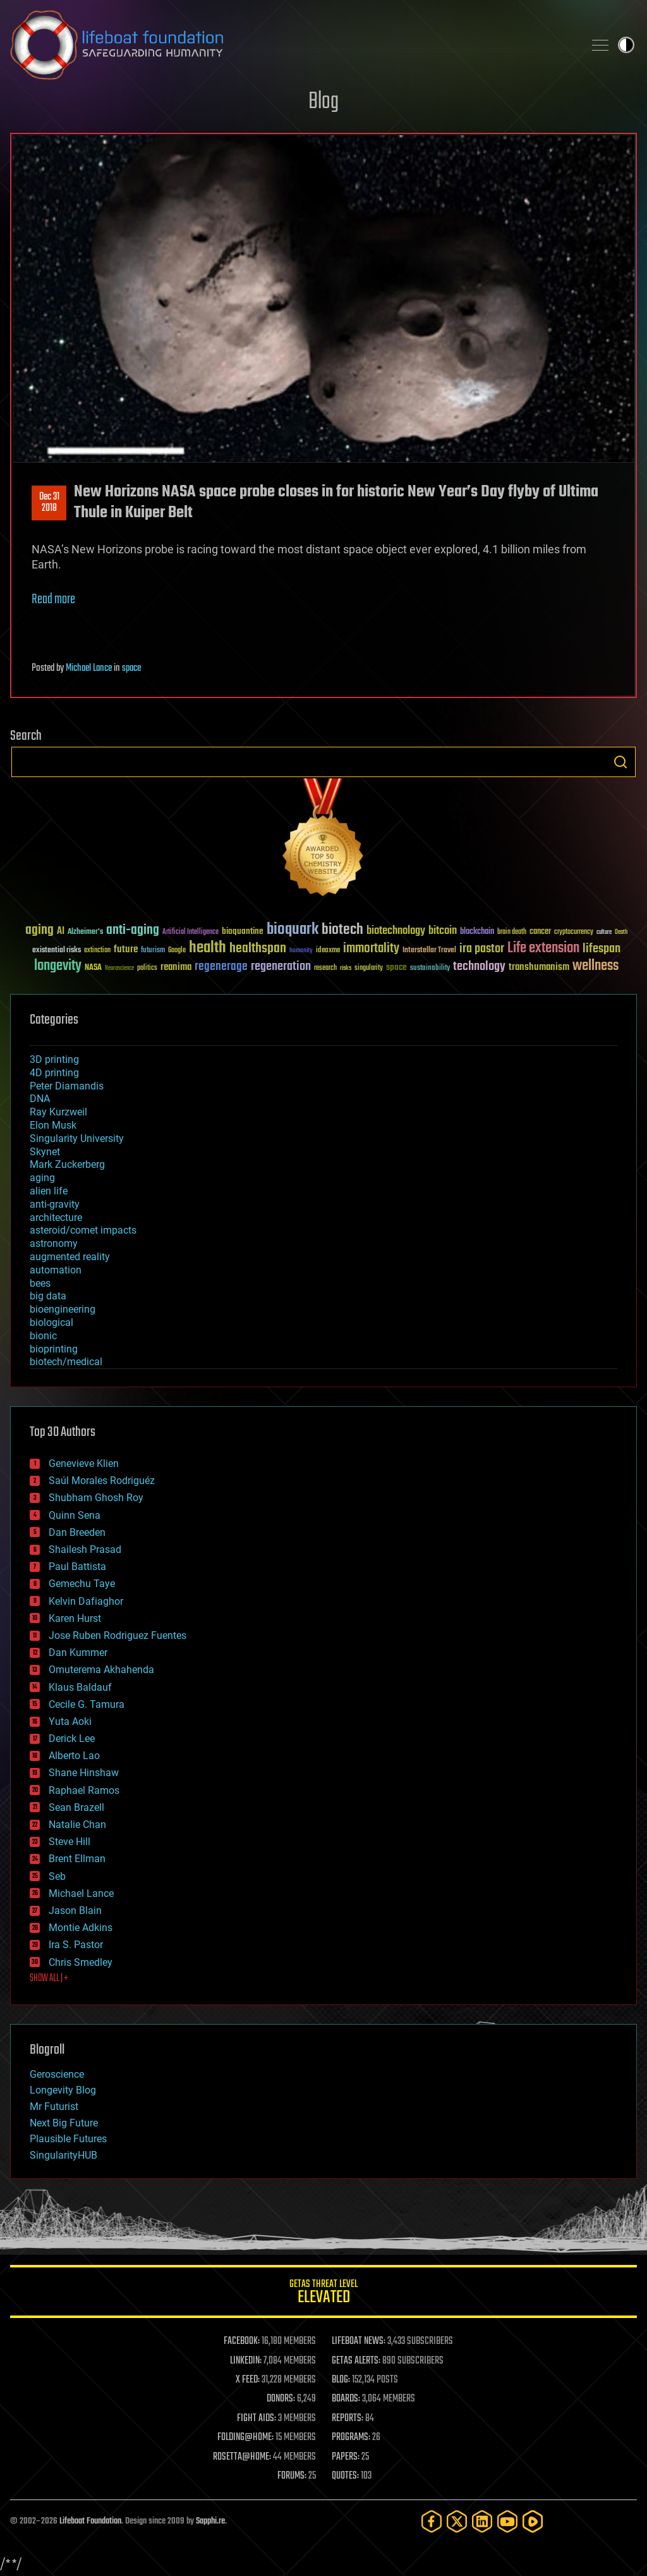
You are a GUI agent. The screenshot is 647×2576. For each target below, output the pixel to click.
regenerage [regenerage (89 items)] (221, 967)
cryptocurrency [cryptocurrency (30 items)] (573, 932)
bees (40, 1283)
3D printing (54, 1059)
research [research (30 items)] (325, 968)
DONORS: (281, 2399)
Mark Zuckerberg (67, 1164)
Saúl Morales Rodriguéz (102, 1481)
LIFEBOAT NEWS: (358, 2341)
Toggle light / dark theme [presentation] (626, 45)
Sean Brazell (76, 1807)
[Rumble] (533, 2521)
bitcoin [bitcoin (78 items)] (442, 931)
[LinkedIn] (482, 2521)
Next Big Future (64, 2123)
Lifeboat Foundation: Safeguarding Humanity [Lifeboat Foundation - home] (292, 45)
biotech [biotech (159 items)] (342, 929)
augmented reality (70, 1257)
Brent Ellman (77, 1859)
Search (620, 762)
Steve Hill (69, 1842)
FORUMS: (291, 2476)
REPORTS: (347, 2418)
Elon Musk (53, 1125)
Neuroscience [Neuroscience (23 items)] (119, 969)
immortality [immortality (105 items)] (371, 948)
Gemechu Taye (82, 1584)
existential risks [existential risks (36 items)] (56, 950)
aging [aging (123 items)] (39, 930)
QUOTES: (345, 2476)
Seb (57, 1876)
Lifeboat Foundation (90, 2521)
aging (42, 1178)
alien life (49, 1191)
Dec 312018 (49, 502)
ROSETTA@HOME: (242, 2457)
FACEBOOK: (242, 2341)
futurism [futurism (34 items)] (153, 951)
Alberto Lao (74, 1756)
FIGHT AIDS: (256, 2418)
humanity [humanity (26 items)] (301, 951)
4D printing (54, 1073)
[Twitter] (457, 2521)
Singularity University (77, 1138)
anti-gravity (55, 1204)
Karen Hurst (75, 1618)
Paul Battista (77, 1567)
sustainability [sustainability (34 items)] (430, 968)
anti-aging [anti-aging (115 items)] (132, 930)
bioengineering (62, 1309)
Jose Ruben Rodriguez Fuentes (117, 1635)
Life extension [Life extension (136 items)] (543, 948)
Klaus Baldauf (80, 1687)
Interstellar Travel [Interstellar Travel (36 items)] (429, 950)
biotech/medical (66, 1362)
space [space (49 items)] (396, 967)
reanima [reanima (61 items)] (175, 967)
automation (56, 1270)
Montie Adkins (80, 1928)
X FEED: (248, 2380)
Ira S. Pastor (76, 1945)
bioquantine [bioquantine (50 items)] (242, 931)
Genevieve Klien (84, 1463)
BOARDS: (346, 2399)
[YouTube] (507, 2521)
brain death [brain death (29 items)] (511, 932)
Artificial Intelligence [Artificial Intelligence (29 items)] (190, 932)
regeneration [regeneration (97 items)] (281, 966)
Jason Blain (75, 1910)
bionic (43, 1336)
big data (48, 1296)
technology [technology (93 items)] (479, 967)
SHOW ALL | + (49, 1978)
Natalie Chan (77, 1825)
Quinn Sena (74, 1515)
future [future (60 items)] (126, 949)
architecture (56, 1217)
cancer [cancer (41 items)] (540, 932)
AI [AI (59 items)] (60, 932)
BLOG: (341, 2380)
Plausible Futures (68, 2139)
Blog (323, 102)
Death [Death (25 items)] (621, 932)
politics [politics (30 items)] (147, 968)
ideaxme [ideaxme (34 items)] (328, 951)
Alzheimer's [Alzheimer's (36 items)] (85, 932)
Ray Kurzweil (58, 1112)
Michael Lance (89, 668)
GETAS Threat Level (323, 2293)
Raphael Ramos (84, 1790)
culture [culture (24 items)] (604, 932)
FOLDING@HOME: (245, 2437)
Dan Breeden (77, 1532)
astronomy (54, 1243)
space (131, 668)
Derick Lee (72, 1739)
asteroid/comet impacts (83, 1230)
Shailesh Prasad (85, 1549)
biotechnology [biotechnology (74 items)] (395, 931)
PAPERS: (346, 2457)
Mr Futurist (54, 2107)
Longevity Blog (63, 2090)
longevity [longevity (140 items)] (58, 966)
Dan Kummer (78, 1653)
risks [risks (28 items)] (345, 968)
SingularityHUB (63, 2155)
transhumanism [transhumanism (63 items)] (539, 967)
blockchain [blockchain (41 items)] (477, 932)
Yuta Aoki (70, 1721)
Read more (53, 599)
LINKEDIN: (246, 2361)
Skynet (45, 1152)
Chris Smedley (80, 1962)
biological (51, 1322)
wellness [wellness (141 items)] (595, 966)
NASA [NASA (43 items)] (93, 968)
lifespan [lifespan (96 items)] (601, 948)
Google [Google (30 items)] (177, 951)
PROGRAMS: (351, 2437)
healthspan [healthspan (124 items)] (257, 949)
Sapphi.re (210, 2521)
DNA (40, 1099)
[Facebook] (431, 2521)
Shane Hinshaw (84, 1773)
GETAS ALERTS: (356, 2361)
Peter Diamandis (67, 1086)
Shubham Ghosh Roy (96, 1498)
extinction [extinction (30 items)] (97, 951)
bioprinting (54, 1349)
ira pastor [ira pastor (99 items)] (481, 948)
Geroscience (57, 2074)
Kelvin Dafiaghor (86, 1601)
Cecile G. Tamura (86, 1704)
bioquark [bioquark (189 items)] (292, 930)
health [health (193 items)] (207, 948)
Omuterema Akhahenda (101, 1670)
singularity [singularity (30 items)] (368, 968)
